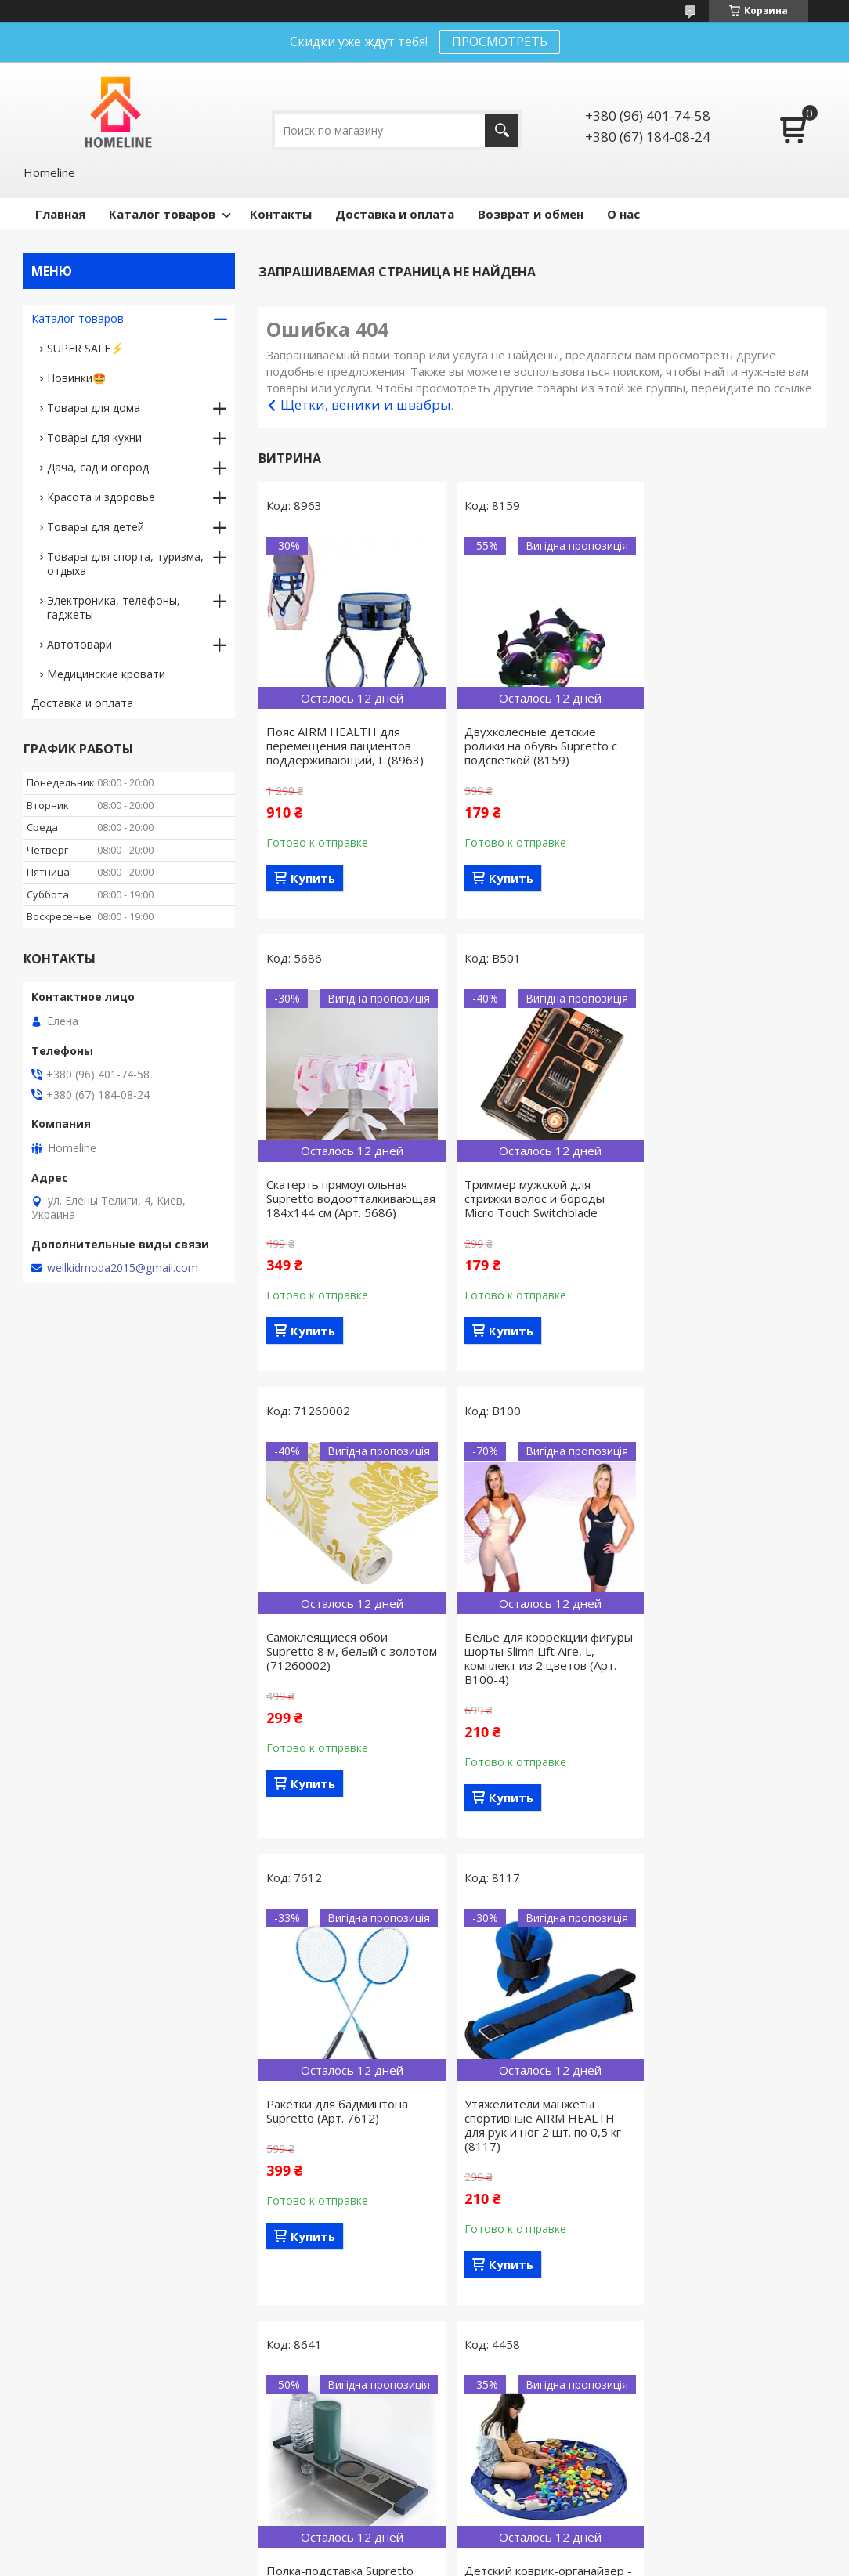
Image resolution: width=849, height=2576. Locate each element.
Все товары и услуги (536, 2348)
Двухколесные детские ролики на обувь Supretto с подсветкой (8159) (535, 745)
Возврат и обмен (530, 214)
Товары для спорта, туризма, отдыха (125, 563)
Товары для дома (93, 407)
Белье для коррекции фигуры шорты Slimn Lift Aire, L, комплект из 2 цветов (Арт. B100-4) (734, 1219)
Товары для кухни (94, 437)
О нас (623, 214)
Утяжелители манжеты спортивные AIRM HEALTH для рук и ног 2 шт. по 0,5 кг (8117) (537, 1686)
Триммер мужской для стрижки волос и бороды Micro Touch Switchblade (336, 1212)
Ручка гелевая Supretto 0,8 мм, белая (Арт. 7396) (534, 2139)
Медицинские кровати (106, 674)
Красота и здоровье (101, 497)
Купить (313, 878)
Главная (60, 214)
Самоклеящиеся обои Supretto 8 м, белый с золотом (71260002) (519, 1212)
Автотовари (79, 644)
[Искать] (501, 130)
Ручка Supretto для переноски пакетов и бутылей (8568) (711, 2146)
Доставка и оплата (394, 214)
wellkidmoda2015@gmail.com (122, 1268)
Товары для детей (95, 526)
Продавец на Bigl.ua (425, 2546)
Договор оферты (77, 2471)
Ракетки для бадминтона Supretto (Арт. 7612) (337, 1672)
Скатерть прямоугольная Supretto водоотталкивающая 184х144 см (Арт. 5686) (722, 752)
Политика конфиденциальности (516, 2560)
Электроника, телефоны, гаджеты (113, 607)
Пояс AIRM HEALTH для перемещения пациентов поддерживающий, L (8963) (345, 745)
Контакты (281, 214)
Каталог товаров (162, 214)
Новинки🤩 (76, 377)
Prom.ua (496, 2532)
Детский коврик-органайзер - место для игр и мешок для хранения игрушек (347, 2146)
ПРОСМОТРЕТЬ (499, 41)
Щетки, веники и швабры (365, 405)
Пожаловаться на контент (371, 2560)
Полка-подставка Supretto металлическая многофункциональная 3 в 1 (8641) (731, 1686)
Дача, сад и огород (98, 467)
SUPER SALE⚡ (85, 348)
